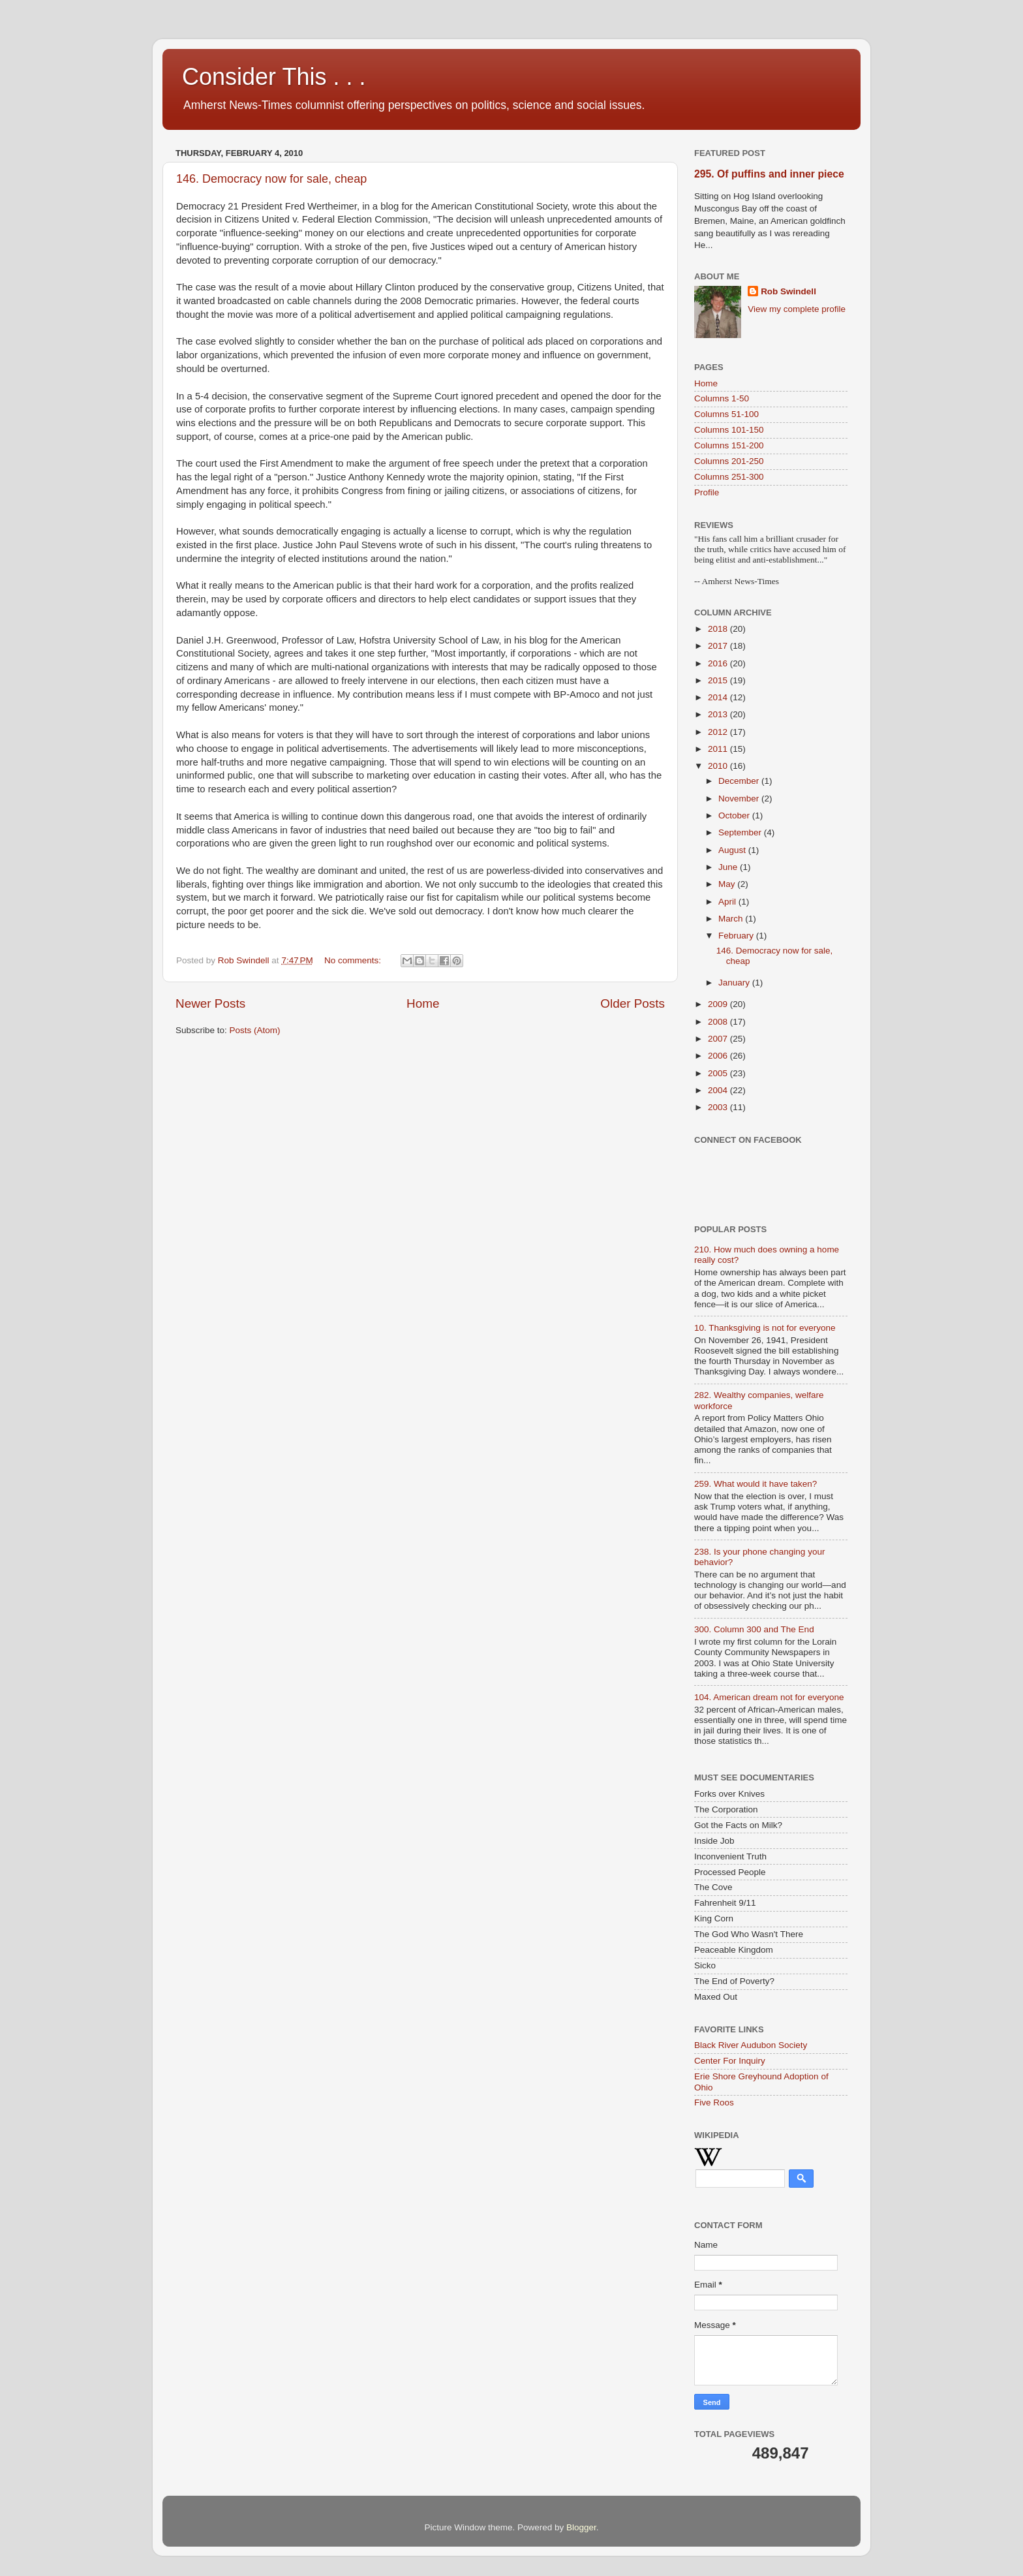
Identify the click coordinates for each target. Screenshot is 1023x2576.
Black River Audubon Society (750, 2045)
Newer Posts (210, 1003)
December (739, 781)
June (729, 867)
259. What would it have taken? (755, 1484)
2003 (719, 1107)
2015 (719, 680)
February (737, 935)
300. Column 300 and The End (754, 1629)
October (735, 815)
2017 (719, 646)
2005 (719, 1073)
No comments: (354, 960)
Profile (706, 492)
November (739, 798)
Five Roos (714, 2102)
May (727, 884)
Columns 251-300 (729, 477)
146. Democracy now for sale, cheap (271, 178)
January (735, 982)
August (733, 850)
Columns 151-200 (729, 445)
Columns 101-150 (729, 430)
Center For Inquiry (729, 2061)
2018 (719, 629)
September (741, 832)
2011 (719, 749)
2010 (719, 766)
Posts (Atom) (255, 1030)
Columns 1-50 (721, 398)
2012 (719, 732)
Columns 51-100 (726, 414)
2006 (719, 1056)
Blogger (581, 2527)
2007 (719, 1039)
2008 (719, 1022)
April (728, 902)
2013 (719, 714)
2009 (719, 1004)
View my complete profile (797, 309)
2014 (719, 697)
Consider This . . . (273, 76)
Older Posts (632, 1003)
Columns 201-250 (729, 461)
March (731, 918)
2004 (719, 1090)
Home (422, 1003)
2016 (719, 663)
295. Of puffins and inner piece (769, 173)
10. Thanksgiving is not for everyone (765, 1328)
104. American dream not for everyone (769, 1697)
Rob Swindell (788, 291)
